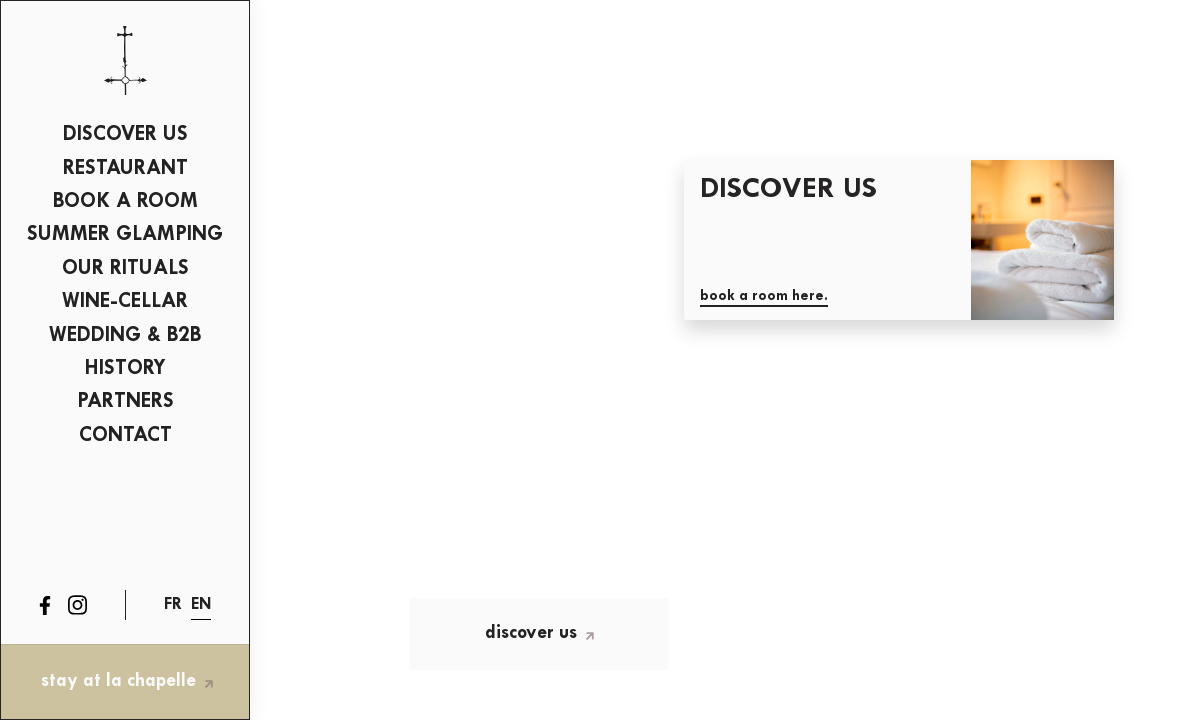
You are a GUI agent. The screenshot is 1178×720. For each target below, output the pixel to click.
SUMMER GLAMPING (125, 234)
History (125, 368)
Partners (125, 401)
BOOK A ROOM (125, 201)
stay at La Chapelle (127, 681)
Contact (125, 435)
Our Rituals (125, 268)
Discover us (125, 134)
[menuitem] (125, 136)
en (201, 604)
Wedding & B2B (125, 335)
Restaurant (125, 168)
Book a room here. (764, 296)
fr (173, 604)
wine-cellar (125, 301)
